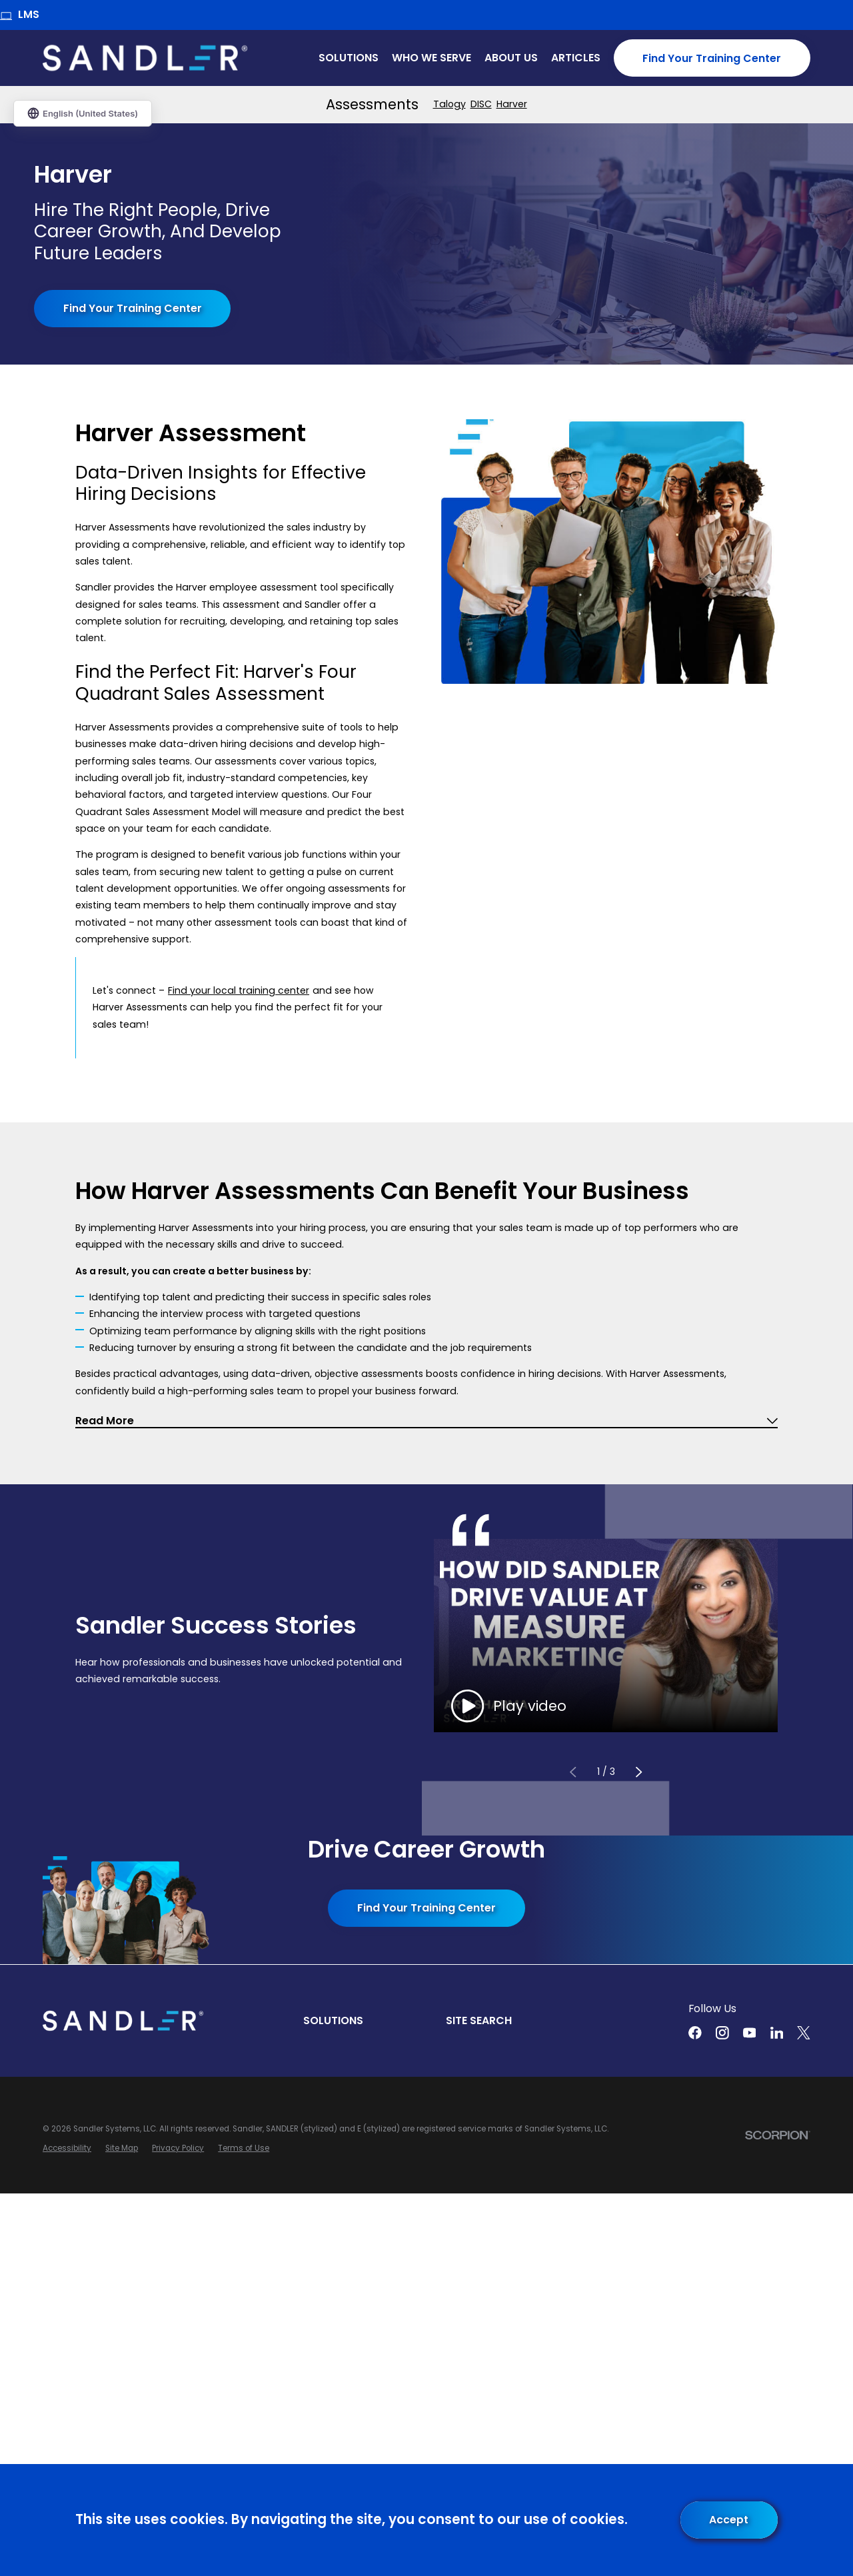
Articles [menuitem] (575, 57)
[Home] (145, 58)
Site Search (479, 2020)
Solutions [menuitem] (349, 57)
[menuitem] (449, 104)
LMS (19, 14)
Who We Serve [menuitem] (431, 57)
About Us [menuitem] (511, 57)
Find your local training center (238, 990)
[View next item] (638, 1773)
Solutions (333, 2020)
